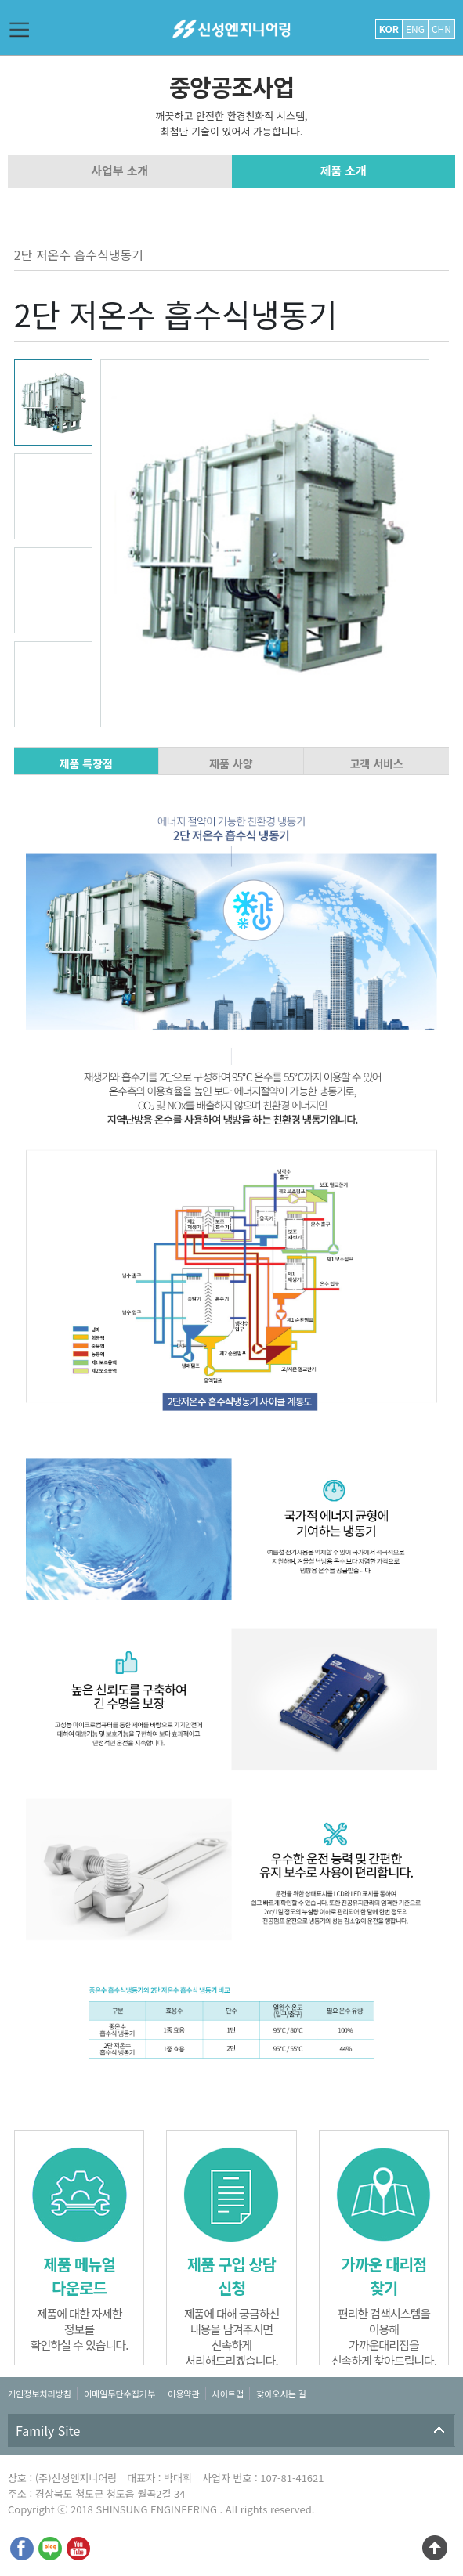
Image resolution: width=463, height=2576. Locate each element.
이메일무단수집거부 (119, 2393)
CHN (441, 28)
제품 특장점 (86, 763)
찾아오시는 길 (281, 2393)
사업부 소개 (119, 170)
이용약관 (183, 2393)
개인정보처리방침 (39, 2393)
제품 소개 (343, 170)
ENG (415, 28)
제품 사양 (230, 763)
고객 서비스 (376, 763)
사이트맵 (228, 2393)
